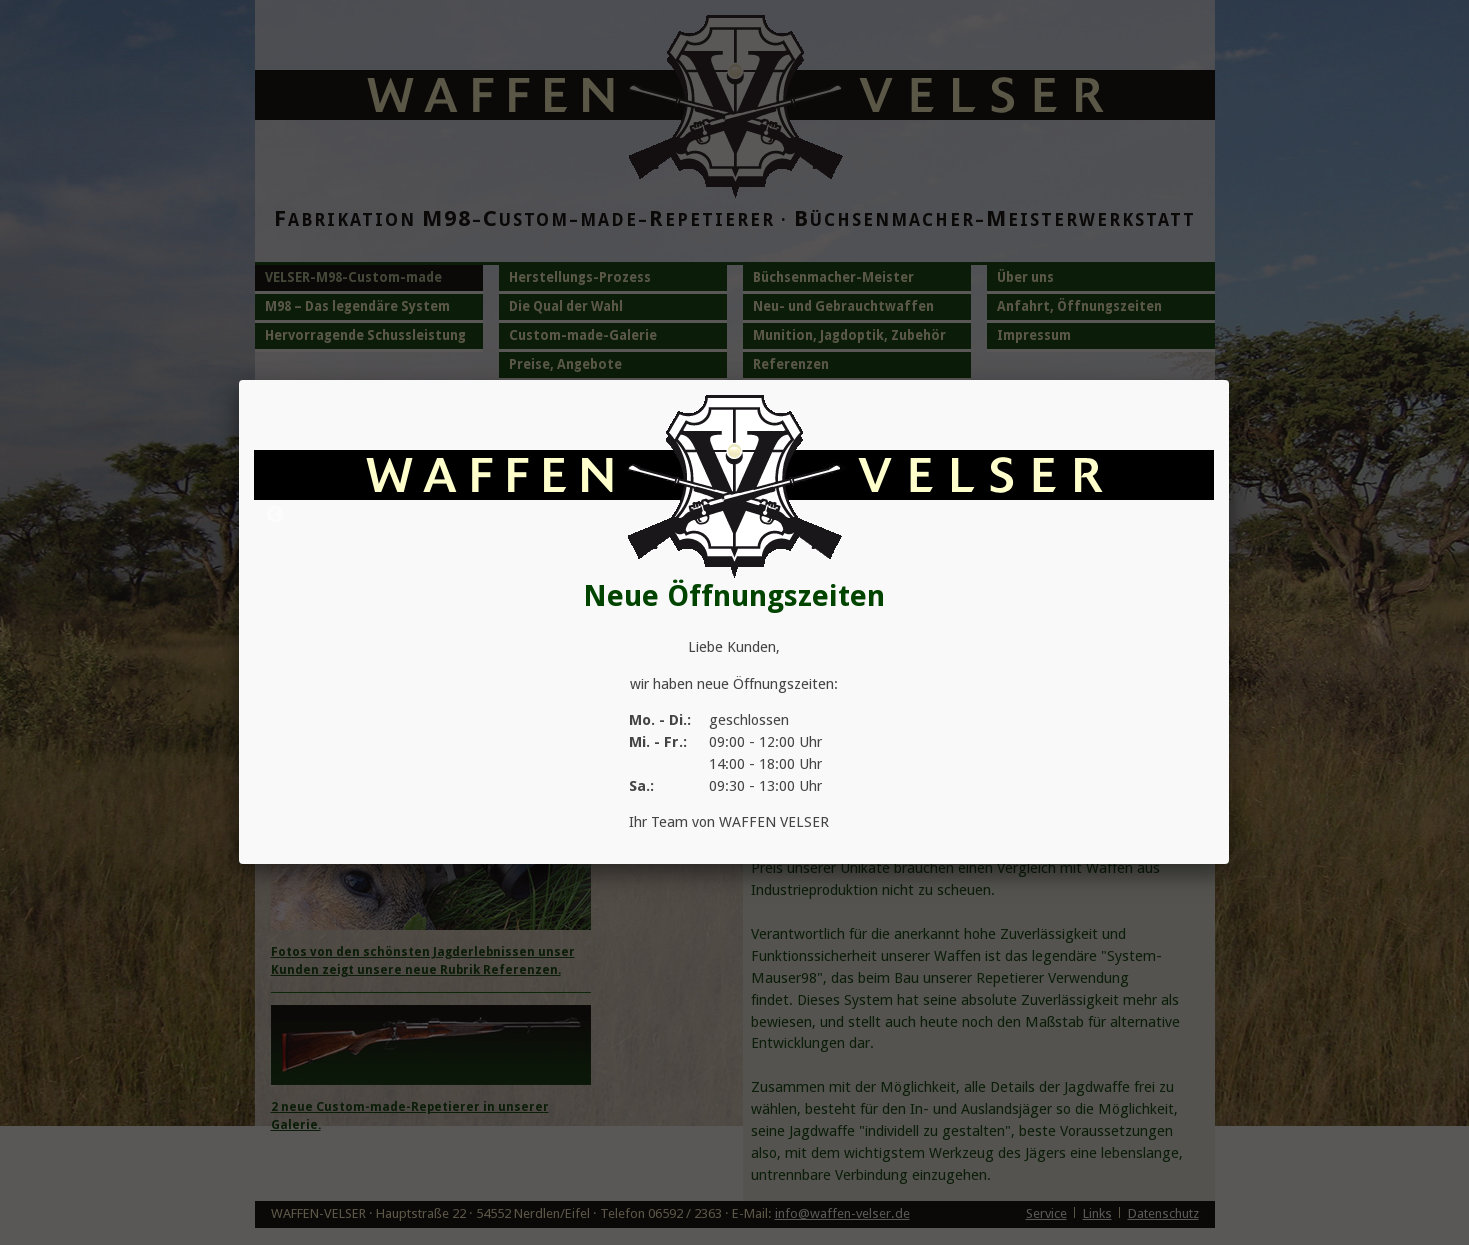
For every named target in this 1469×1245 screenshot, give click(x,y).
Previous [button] (275, 515)
